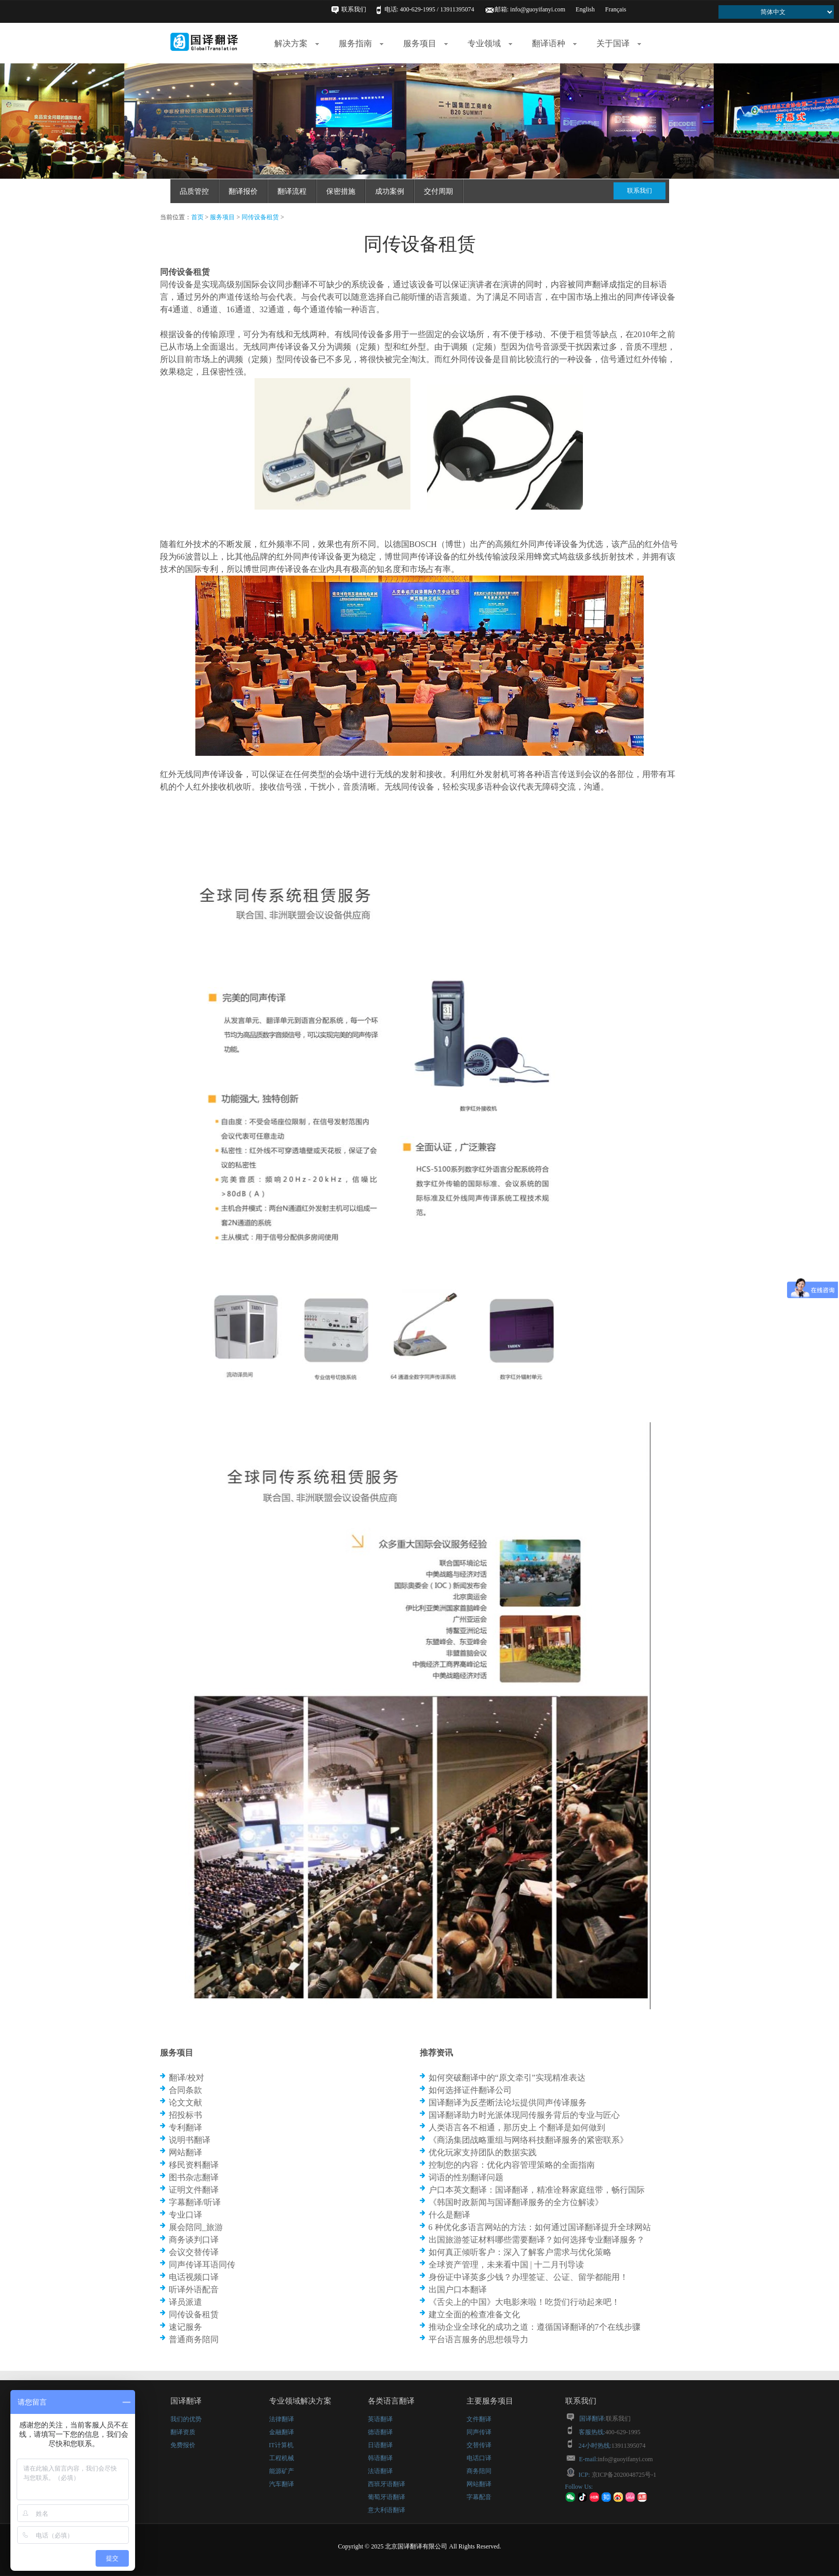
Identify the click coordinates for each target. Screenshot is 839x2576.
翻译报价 (243, 191)
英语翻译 (380, 2419)
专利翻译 (185, 2127)
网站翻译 (185, 2152)
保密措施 (340, 191)
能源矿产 (281, 2471)
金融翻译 (281, 2432)
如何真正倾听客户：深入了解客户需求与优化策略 (520, 2252)
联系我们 (353, 9)
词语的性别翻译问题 (466, 2177)
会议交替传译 (194, 2252)
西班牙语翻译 (386, 2484)
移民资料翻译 (194, 2164)
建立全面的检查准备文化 (474, 2314)
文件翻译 (479, 2419)
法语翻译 (380, 2471)
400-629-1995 (623, 2432)
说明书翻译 (189, 2139)
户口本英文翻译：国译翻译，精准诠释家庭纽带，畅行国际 (537, 2189)
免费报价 (182, 2445)
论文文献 (185, 2102)
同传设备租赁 (260, 217)
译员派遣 (185, 2302)
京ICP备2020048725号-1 (623, 2474)
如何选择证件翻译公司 (470, 2090)
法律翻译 (281, 2419)
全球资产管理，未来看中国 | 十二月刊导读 (506, 2264)
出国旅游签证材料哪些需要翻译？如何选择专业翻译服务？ (537, 2239)
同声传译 (479, 2432)
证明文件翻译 (194, 2189)
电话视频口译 (194, 2277)
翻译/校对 (186, 2077)
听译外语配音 (194, 2289)
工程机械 (281, 2458)
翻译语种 (554, 43)
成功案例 (389, 191)
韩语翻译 (380, 2458)
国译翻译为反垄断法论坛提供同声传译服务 (508, 2102)
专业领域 (490, 43)
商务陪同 (479, 2471)
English (585, 9)
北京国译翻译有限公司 (416, 2546)
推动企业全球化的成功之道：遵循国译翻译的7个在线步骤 (535, 2327)
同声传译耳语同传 (202, 2264)
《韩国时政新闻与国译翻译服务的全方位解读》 (516, 2202)
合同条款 (185, 2090)
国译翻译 (186, 2401)
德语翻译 (380, 2432)
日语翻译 (380, 2445)
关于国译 (618, 43)
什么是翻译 (449, 2214)
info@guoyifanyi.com (537, 9)
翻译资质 (182, 2432)
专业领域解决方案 (300, 2401)
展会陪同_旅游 (196, 2227)
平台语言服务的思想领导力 (478, 2339)
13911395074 (628, 2445)
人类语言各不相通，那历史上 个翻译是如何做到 (517, 2127)
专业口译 (185, 2214)
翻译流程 (292, 191)
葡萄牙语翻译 (386, 2497)
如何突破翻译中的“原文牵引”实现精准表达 (507, 2077)
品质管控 (194, 191)
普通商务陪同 (194, 2339)
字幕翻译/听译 (195, 2202)
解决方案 (296, 43)
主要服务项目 (490, 2401)
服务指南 (361, 43)
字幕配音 (479, 2497)
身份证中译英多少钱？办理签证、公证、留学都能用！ (528, 2277)
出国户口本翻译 (458, 2289)
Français (616, 9)
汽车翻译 (281, 2484)
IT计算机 (281, 2445)
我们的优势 (186, 2419)
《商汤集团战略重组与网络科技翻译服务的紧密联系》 (528, 2139)
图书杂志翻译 (194, 2177)
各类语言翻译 (391, 2401)
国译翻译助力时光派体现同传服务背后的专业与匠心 (524, 2115)
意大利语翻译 (386, 2510)
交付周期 (438, 191)
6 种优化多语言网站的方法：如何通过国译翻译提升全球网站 (540, 2227)
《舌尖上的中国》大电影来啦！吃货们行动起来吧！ (524, 2302)
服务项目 (425, 43)
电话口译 (479, 2458)
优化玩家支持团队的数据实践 (483, 2152)
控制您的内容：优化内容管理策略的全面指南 (512, 2164)
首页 (197, 217)
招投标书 (185, 2115)
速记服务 (185, 2327)
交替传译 (479, 2445)
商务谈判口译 (194, 2239)
